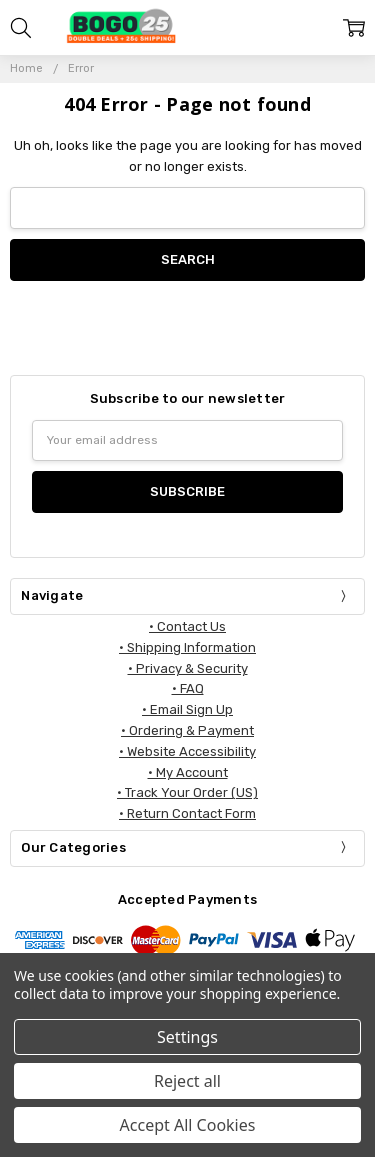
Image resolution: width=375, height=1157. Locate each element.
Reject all (187, 1081)
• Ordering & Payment (187, 730)
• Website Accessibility (187, 751)
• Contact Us (187, 626)
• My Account (188, 772)
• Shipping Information (187, 647)
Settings (187, 1037)
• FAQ (188, 688)
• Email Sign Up (187, 709)
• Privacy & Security (188, 668)
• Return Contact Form (187, 813)
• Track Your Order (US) (187, 792)
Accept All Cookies (188, 1125)
